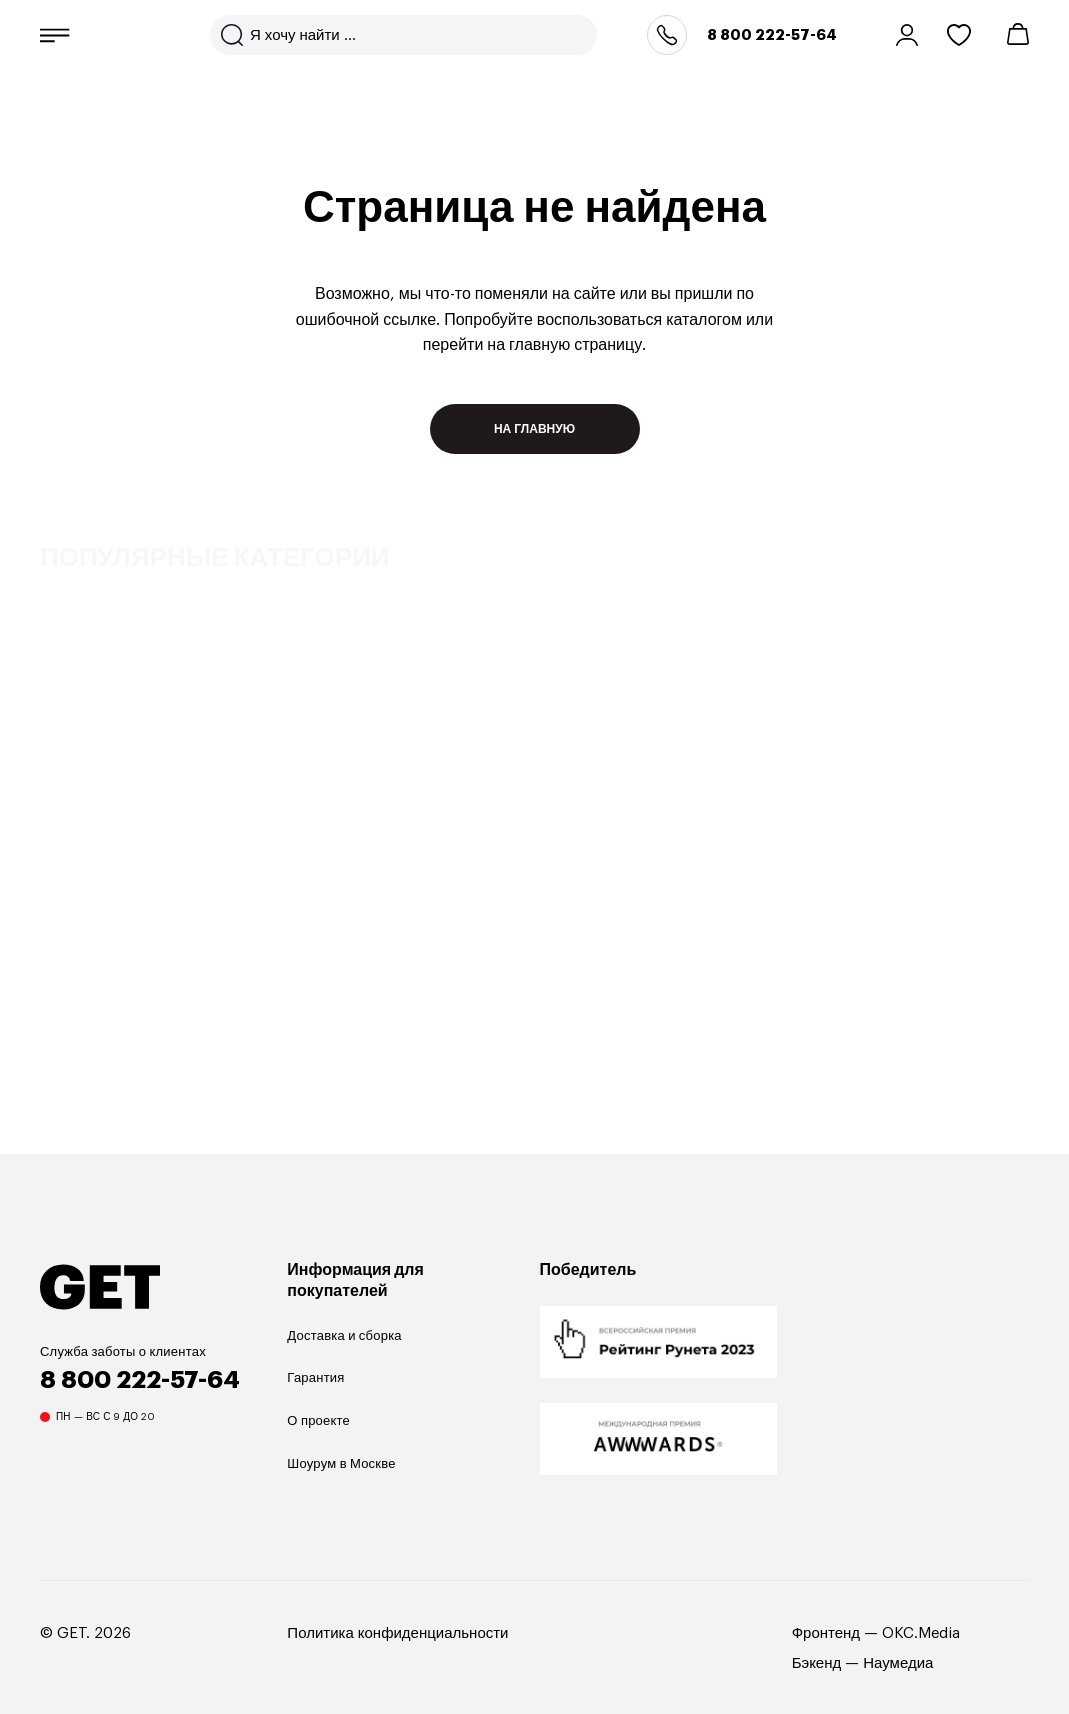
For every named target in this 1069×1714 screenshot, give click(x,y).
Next (1004, 1025)
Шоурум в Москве (341, 1463)
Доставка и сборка (344, 1335)
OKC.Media (921, 1633)
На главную (534, 429)
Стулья (932, 886)
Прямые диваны (106, 886)
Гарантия (315, 1377)
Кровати (648, 886)
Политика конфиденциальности (397, 1633)
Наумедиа (898, 1663)
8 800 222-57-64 (772, 35)
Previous (934, 1025)
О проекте (318, 1420)
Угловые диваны (396, 886)
